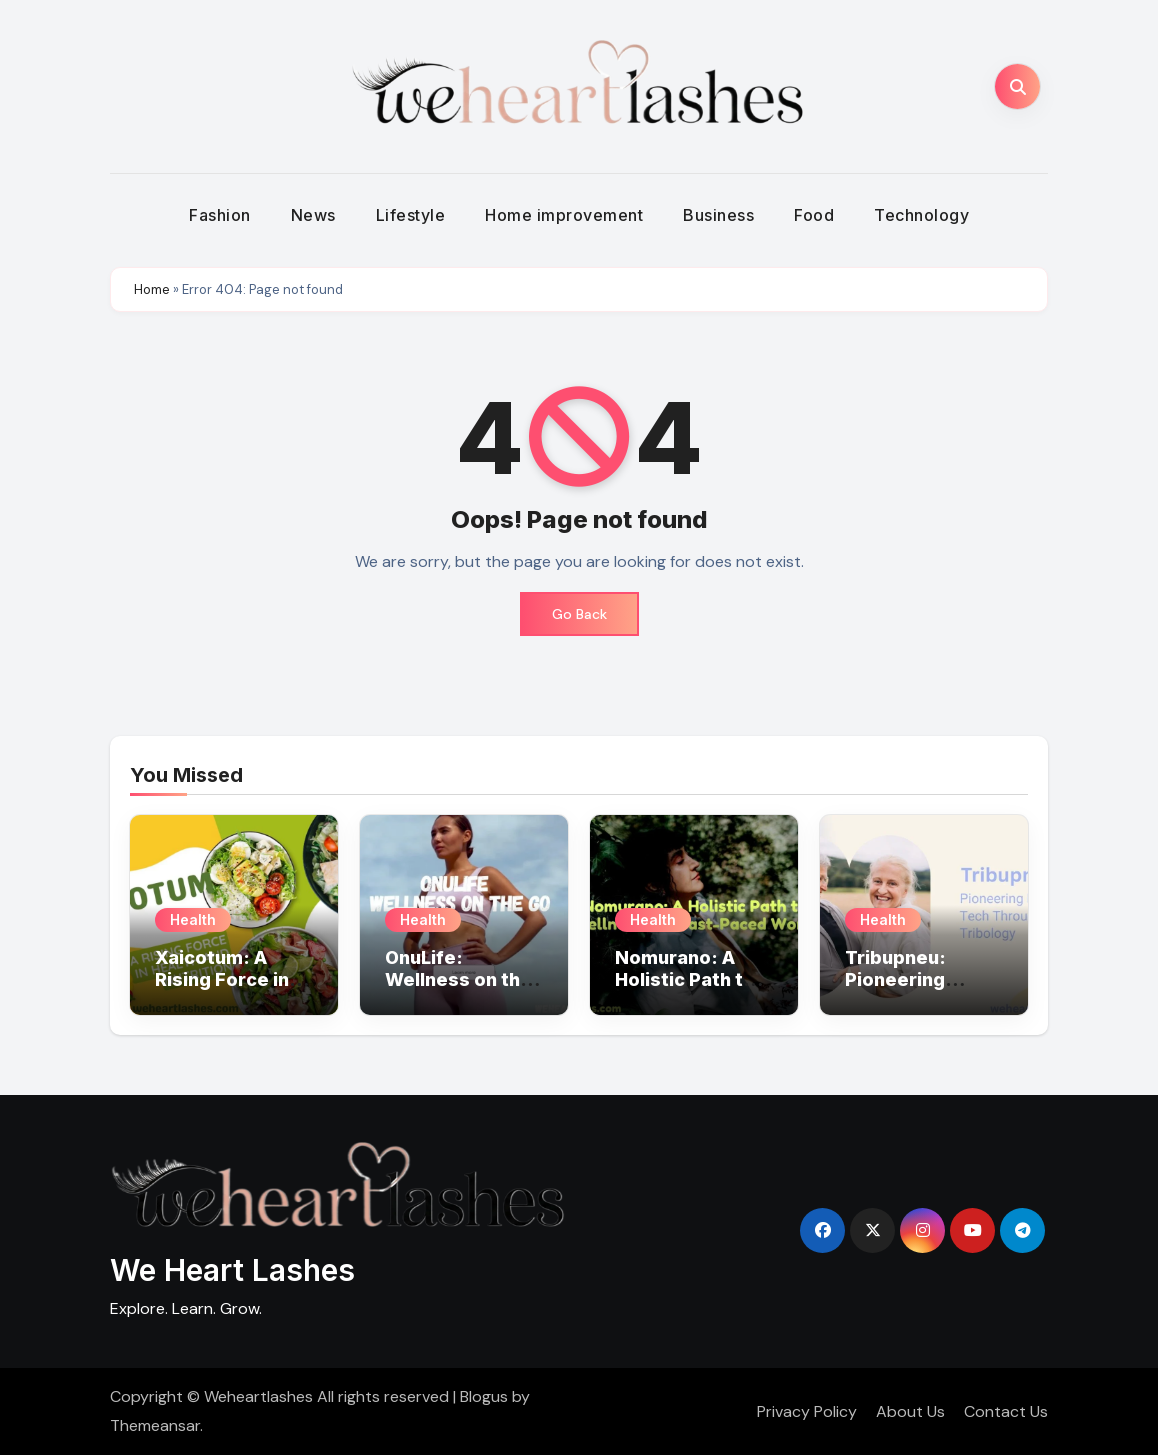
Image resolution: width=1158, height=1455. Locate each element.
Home (152, 289)
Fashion (220, 215)
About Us (910, 1411)
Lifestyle (411, 215)
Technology (921, 215)
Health (193, 919)
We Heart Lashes (232, 1270)
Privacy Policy (807, 1411)
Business (718, 215)
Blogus (484, 1396)
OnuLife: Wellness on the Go (458, 979)
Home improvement (564, 215)
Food (814, 215)
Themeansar (155, 1425)
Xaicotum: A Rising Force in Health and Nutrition (222, 990)
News (313, 215)
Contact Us (1006, 1411)
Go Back (579, 614)
